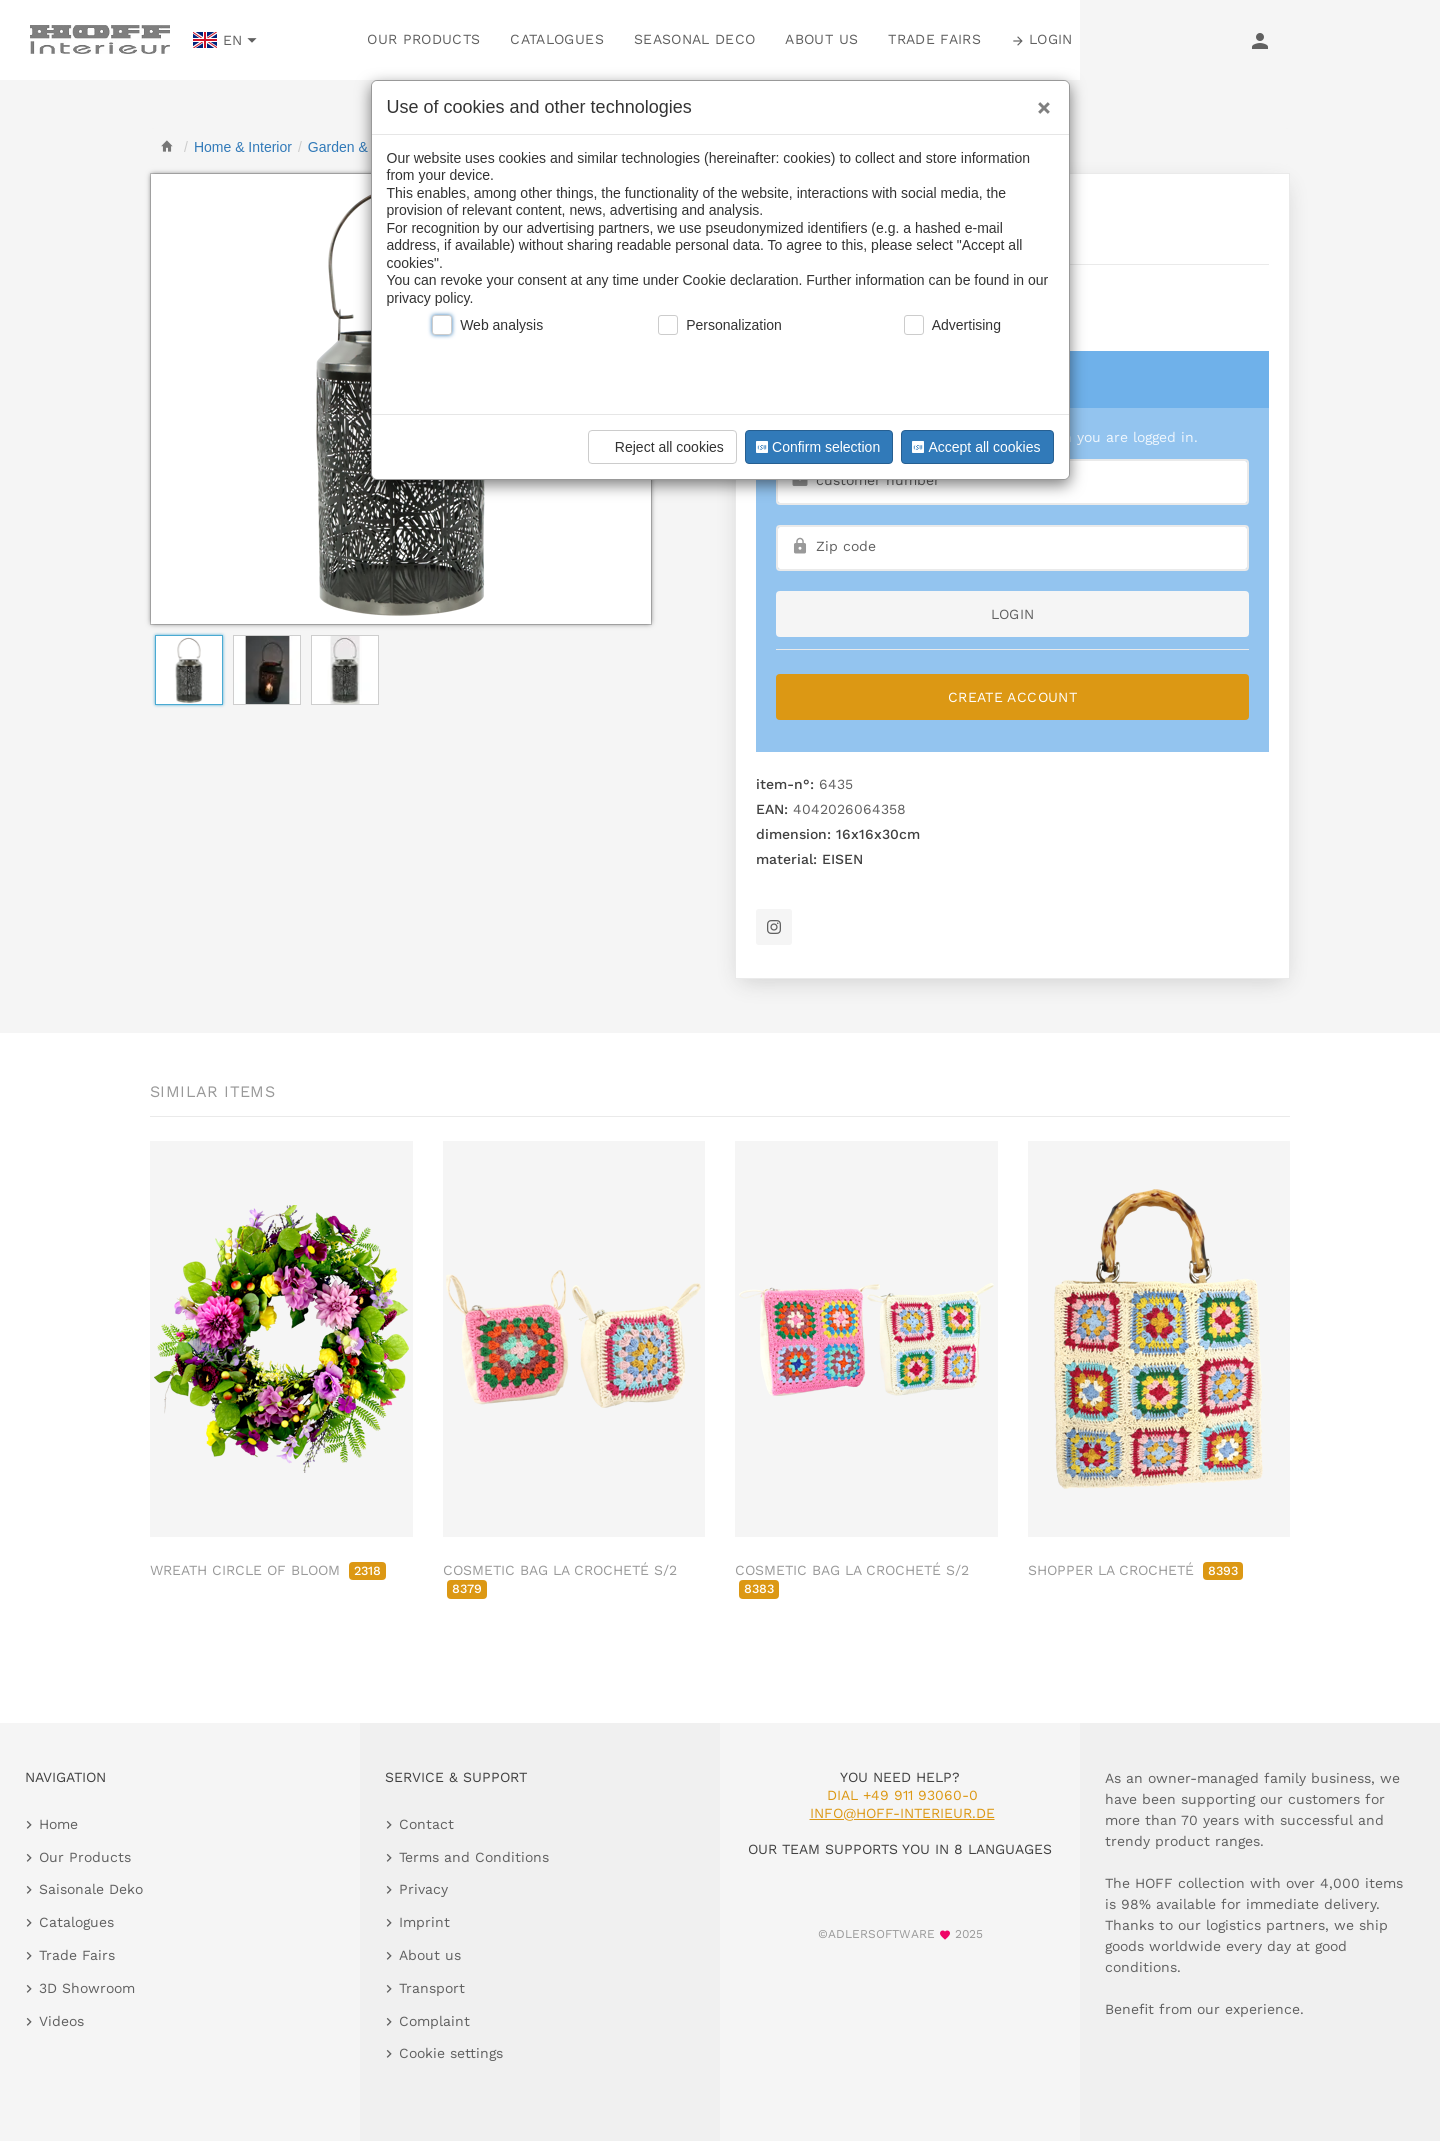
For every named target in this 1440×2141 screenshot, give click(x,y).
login (1013, 614)
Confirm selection (816, 447)
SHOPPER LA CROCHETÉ (1135, 1570)
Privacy (423, 1889)
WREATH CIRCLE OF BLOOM (268, 1570)
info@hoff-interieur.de (902, 1813)
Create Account (1012, 697)
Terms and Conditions (474, 1857)
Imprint (424, 1922)
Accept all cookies (974, 447)
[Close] (1039, 101)
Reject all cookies (659, 447)
